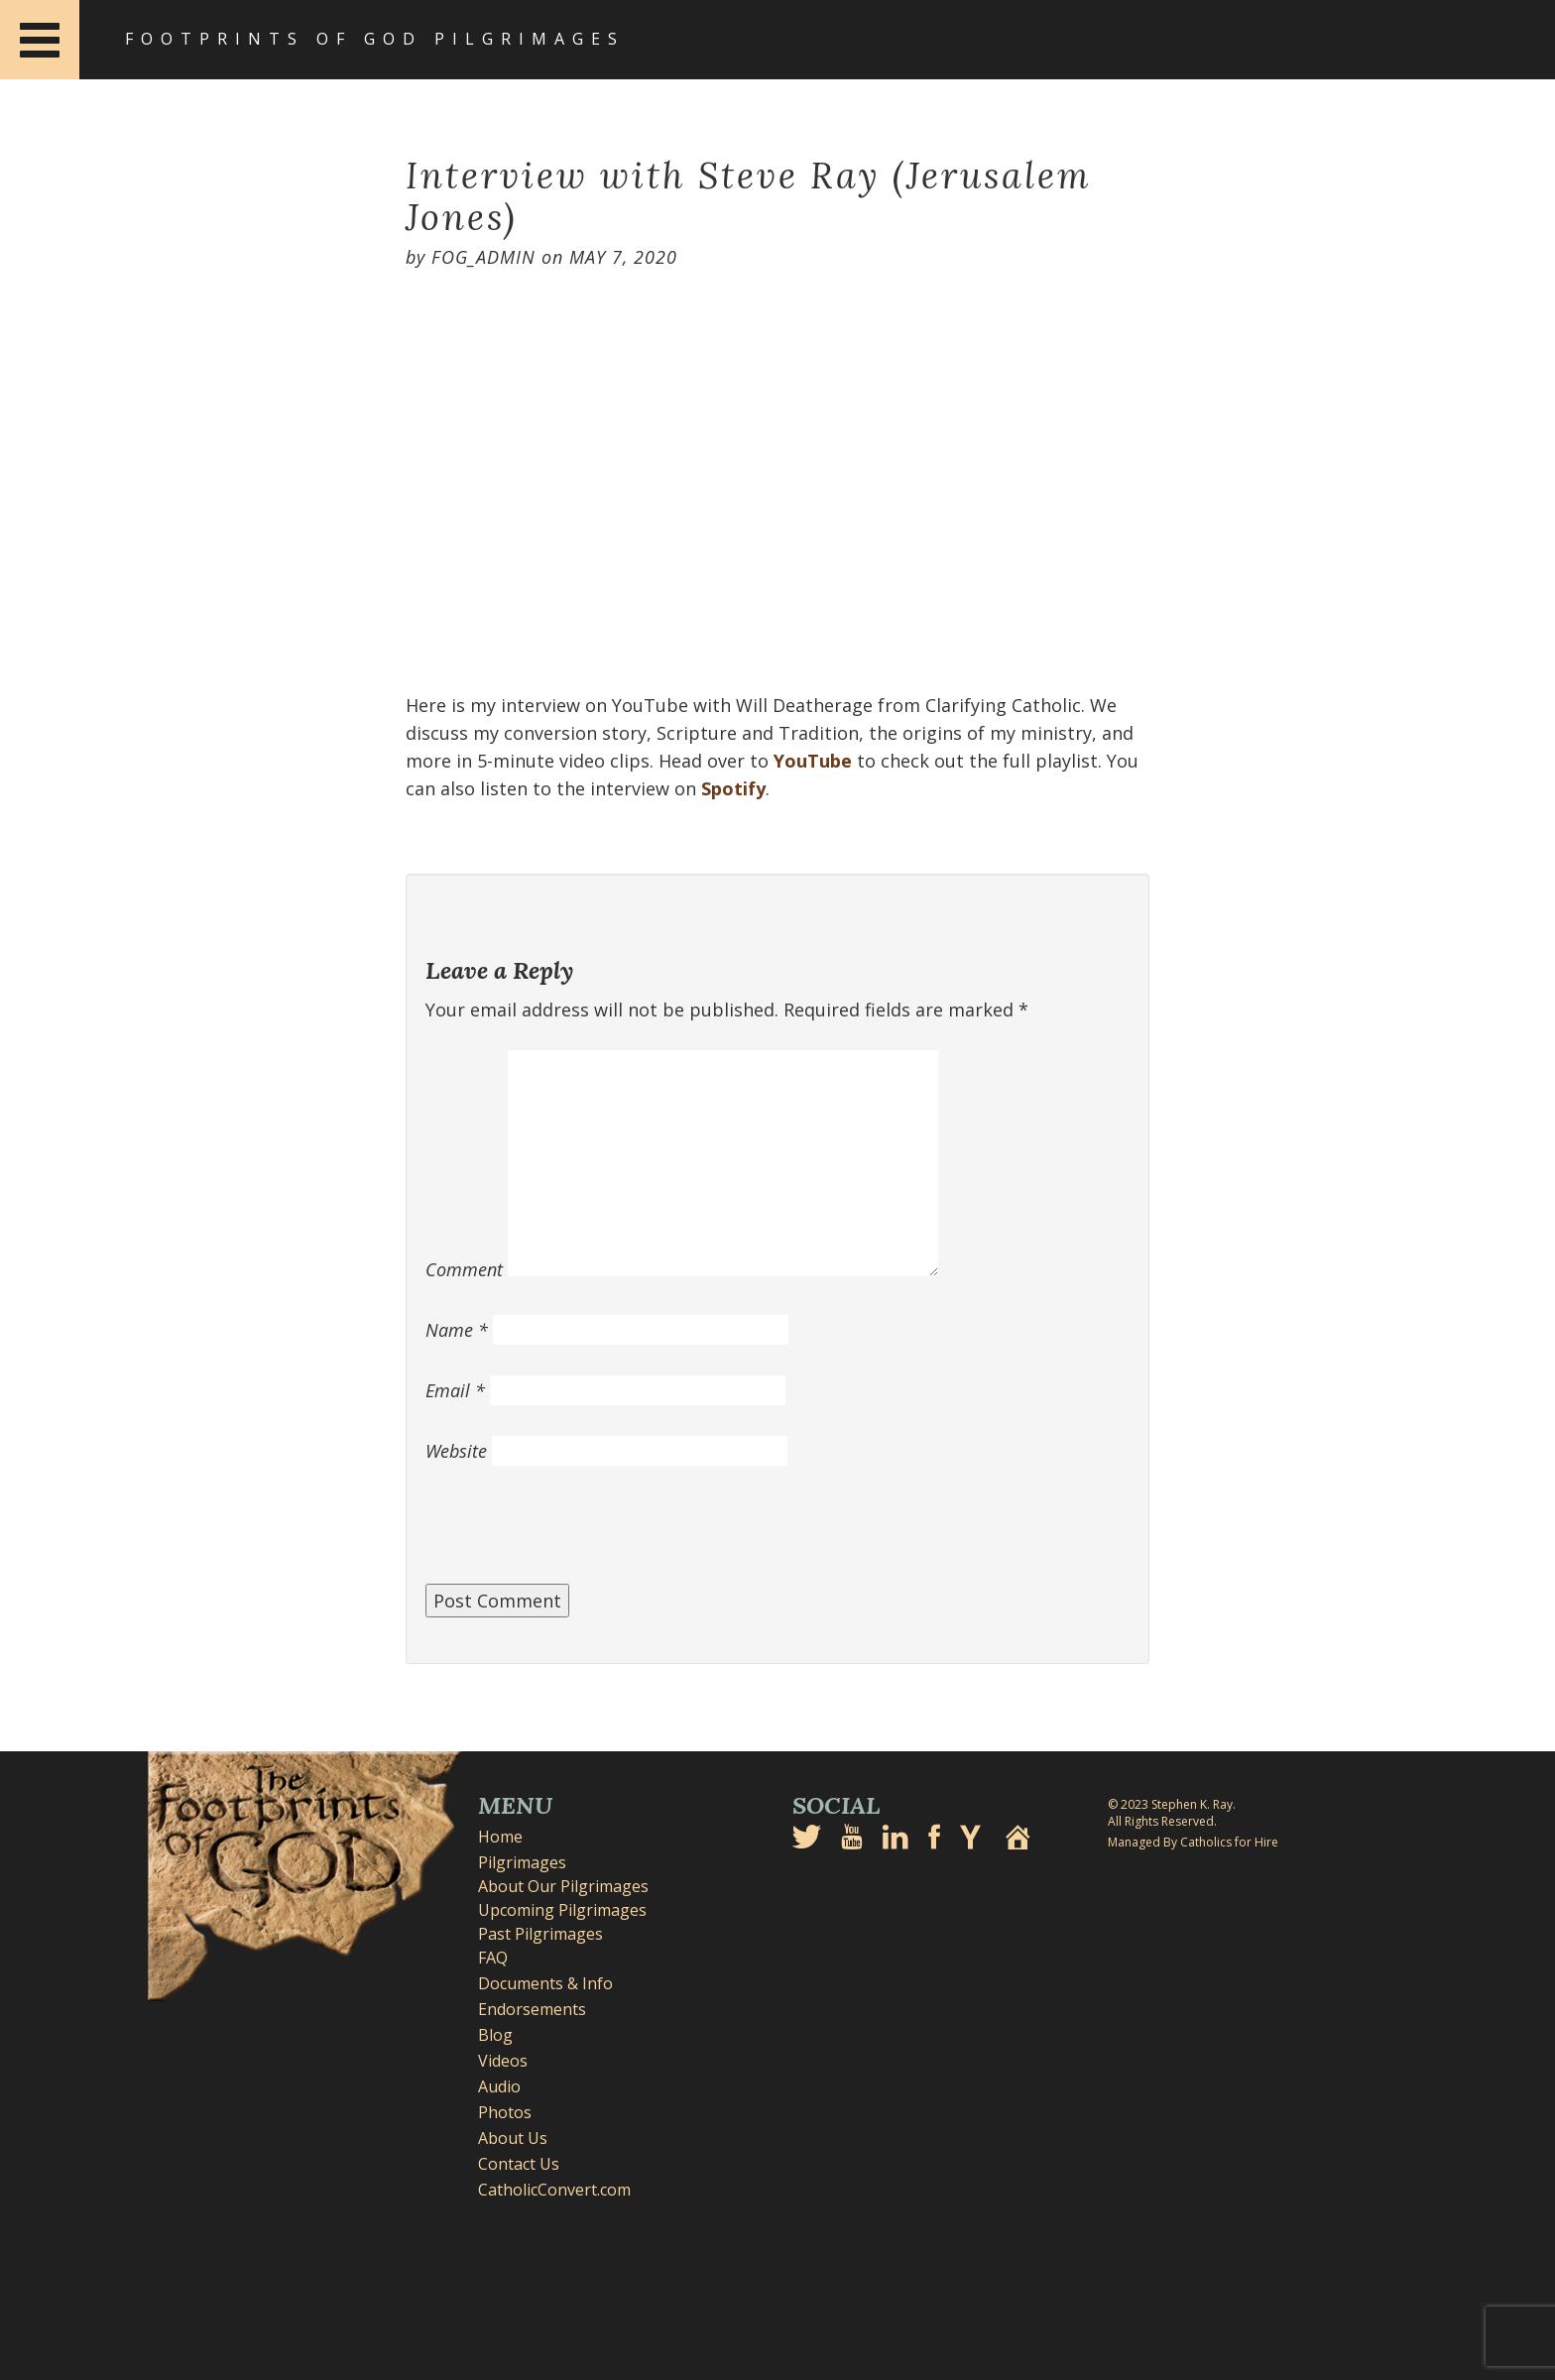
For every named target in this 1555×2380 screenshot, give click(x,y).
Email (455, 1390)
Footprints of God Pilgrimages (375, 39)
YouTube (813, 761)
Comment (464, 1269)
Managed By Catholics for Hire (1193, 1842)
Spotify (733, 788)
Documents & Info (545, 1983)
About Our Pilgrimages (563, 1886)
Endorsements (532, 2009)
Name (456, 1330)
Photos (505, 2112)
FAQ (493, 1957)
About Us (512, 2138)
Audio (499, 2086)
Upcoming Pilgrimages (562, 1910)
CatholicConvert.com (554, 2190)
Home (500, 1836)
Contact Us (518, 2164)
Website (456, 1451)
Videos (503, 2061)
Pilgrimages (522, 1862)
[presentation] (576, 1535)
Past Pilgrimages (540, 1934)
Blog (495, 2035)
